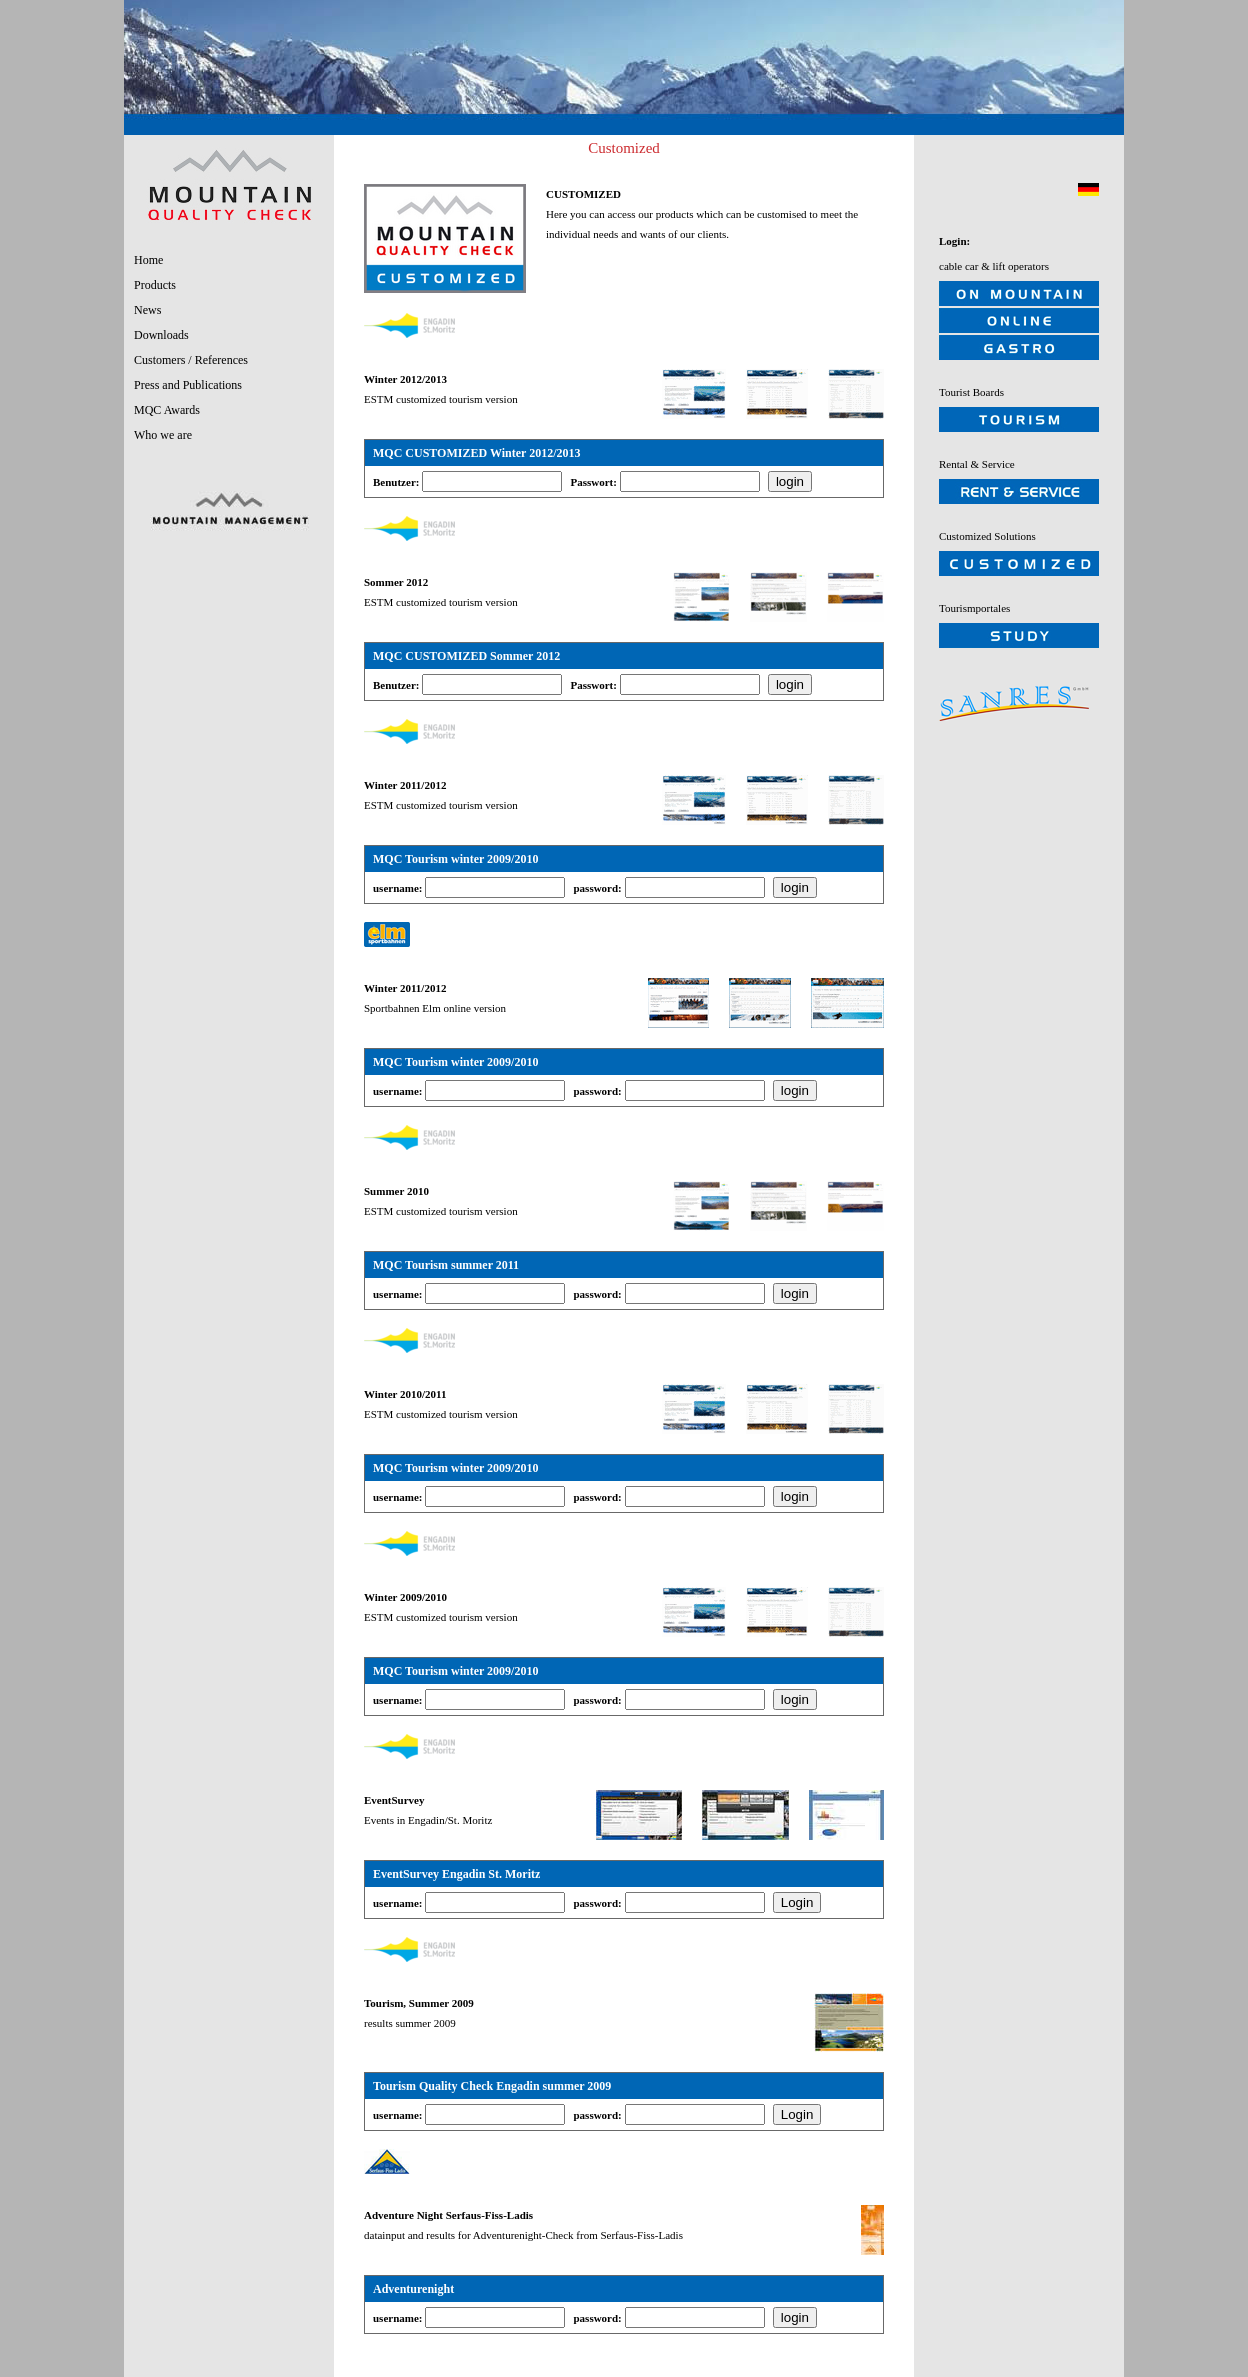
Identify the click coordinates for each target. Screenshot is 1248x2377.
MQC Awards (167, 410)
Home (148, 260)
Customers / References (191, 360)
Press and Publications (188, 385)
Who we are (163, 435)
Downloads (161, 335)
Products (155, 285)
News (147, 310)
